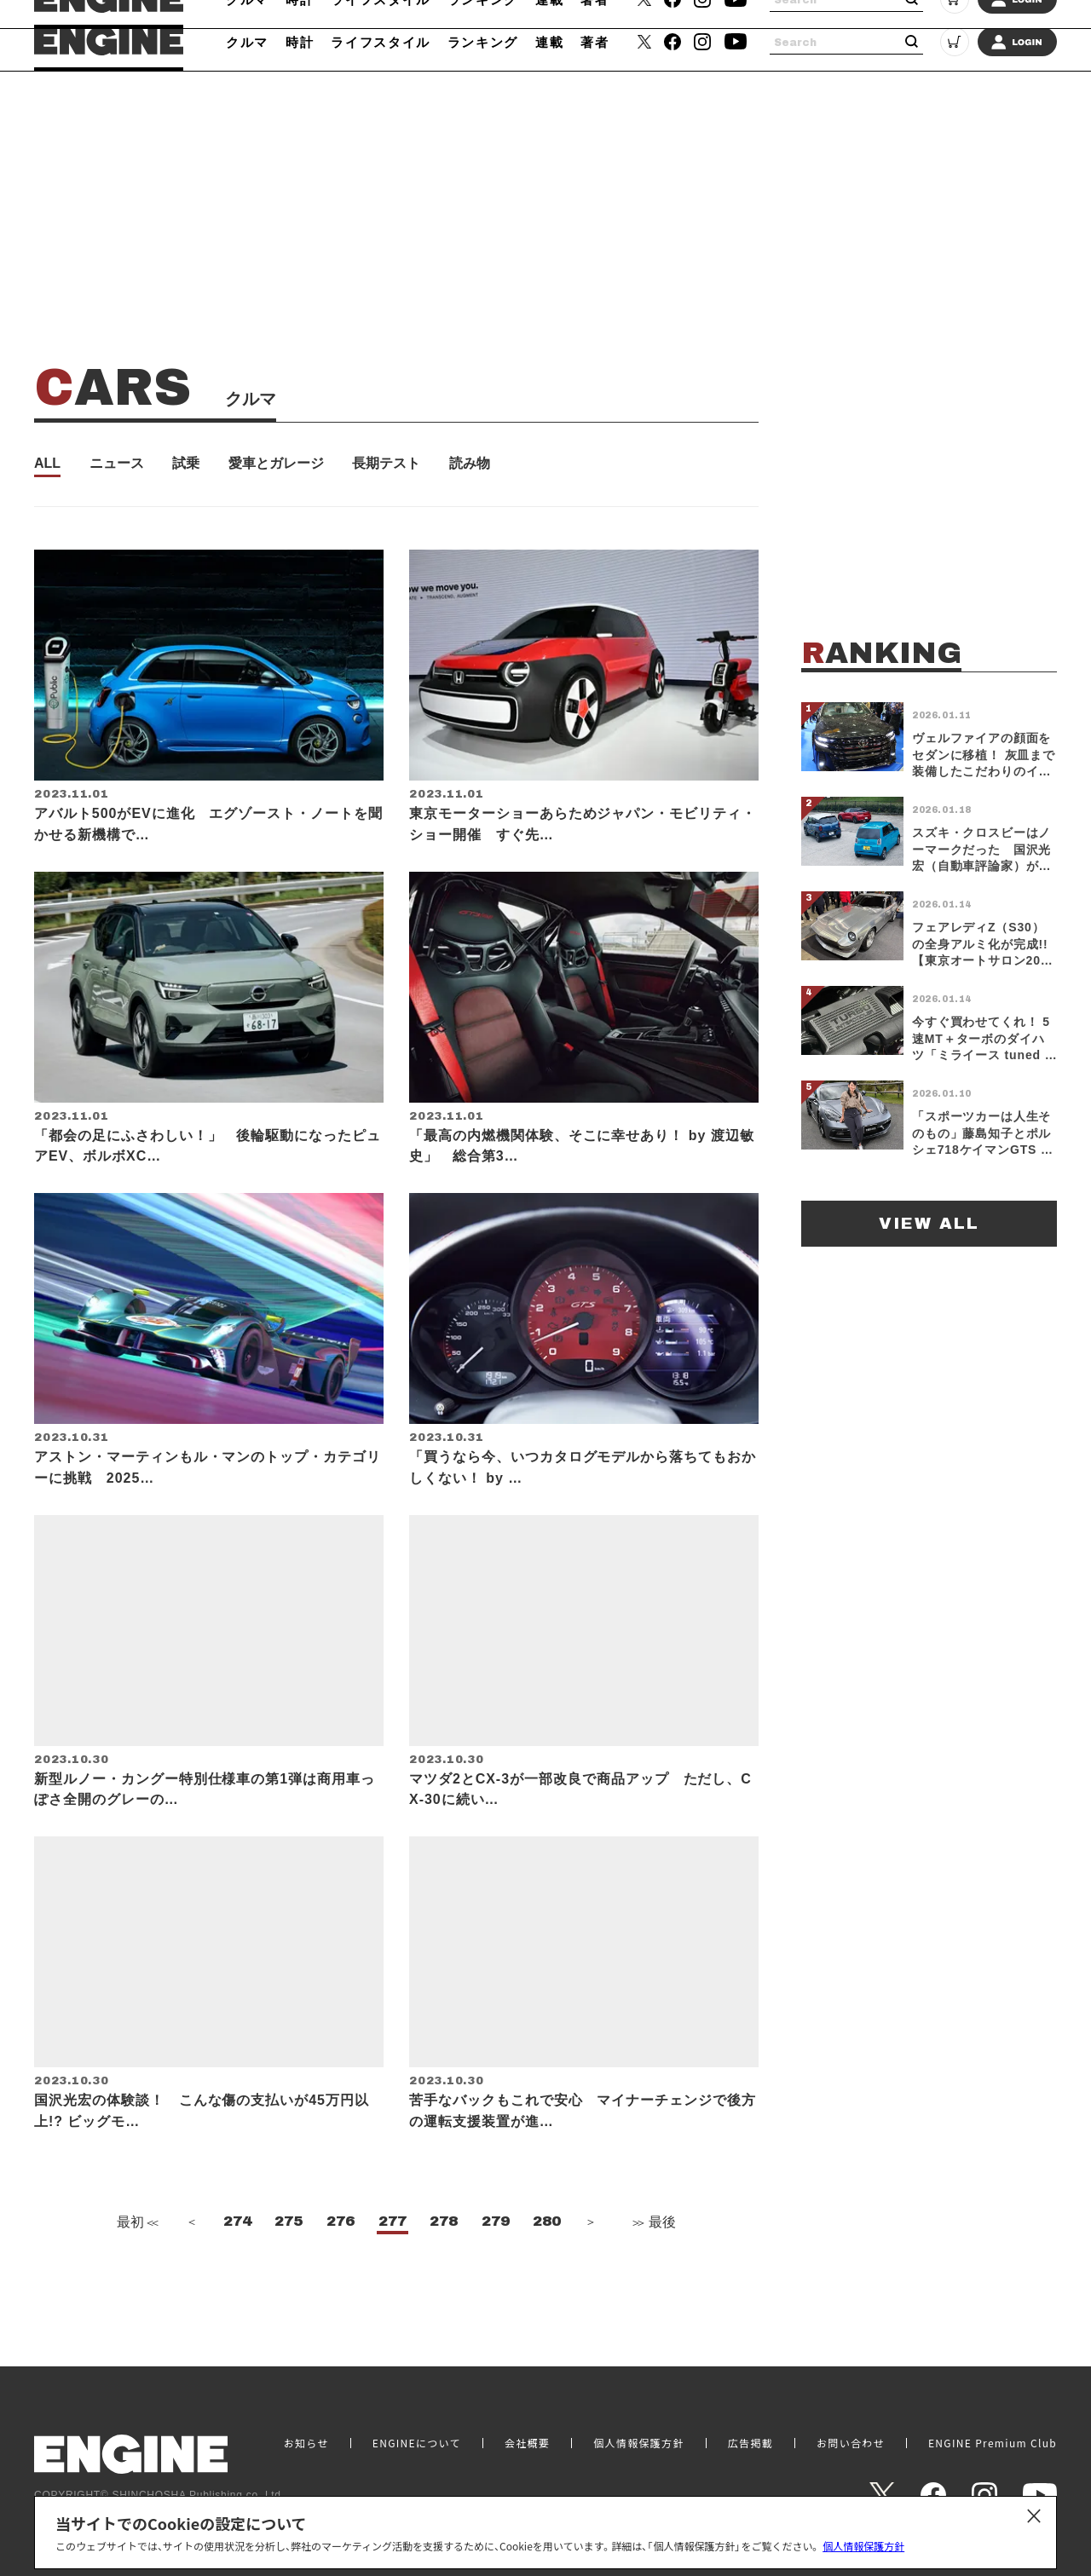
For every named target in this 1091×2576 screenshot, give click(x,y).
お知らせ (306, 2443)
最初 (135, 2274)
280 (547, 2273)
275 (288, 2273)
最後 (653, 2274)
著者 (594, 41)
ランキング (482, 41)
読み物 (469, 463)
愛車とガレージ (276, 463)
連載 (549, 41)
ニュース (116, 463)
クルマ (247, 41)
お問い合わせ (851, 2443)
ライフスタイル (380, 41)
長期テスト (386, 463)
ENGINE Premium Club (992, 2443)
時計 (300, 41)
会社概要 (527, 2443)
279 (496, 2273)
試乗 (185, 463)
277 (392, 2273)
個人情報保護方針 (863, 2546)
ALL (47, 463)
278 (444, 2273)
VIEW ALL (928, 1223)
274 (237, 2273)
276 (340, 2273)
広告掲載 (750, 2443)
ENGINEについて (416, 2443)
